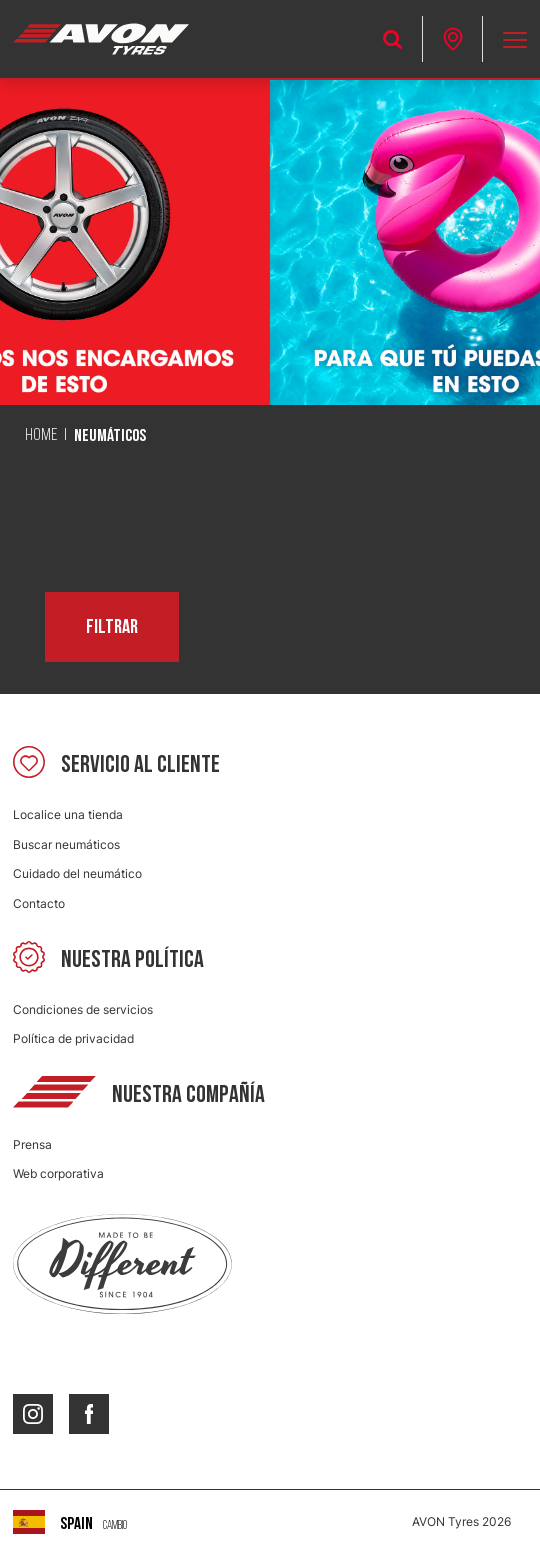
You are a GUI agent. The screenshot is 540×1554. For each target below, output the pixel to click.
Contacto (39, 903)
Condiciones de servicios (83, 1009)
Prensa (32, 1144)
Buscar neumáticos (66, 844)
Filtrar (112, 627)
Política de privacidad (73, 1038)
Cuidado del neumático (77, 873)
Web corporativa (58, 1173)
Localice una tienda (68, 814)
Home (41, 435)
